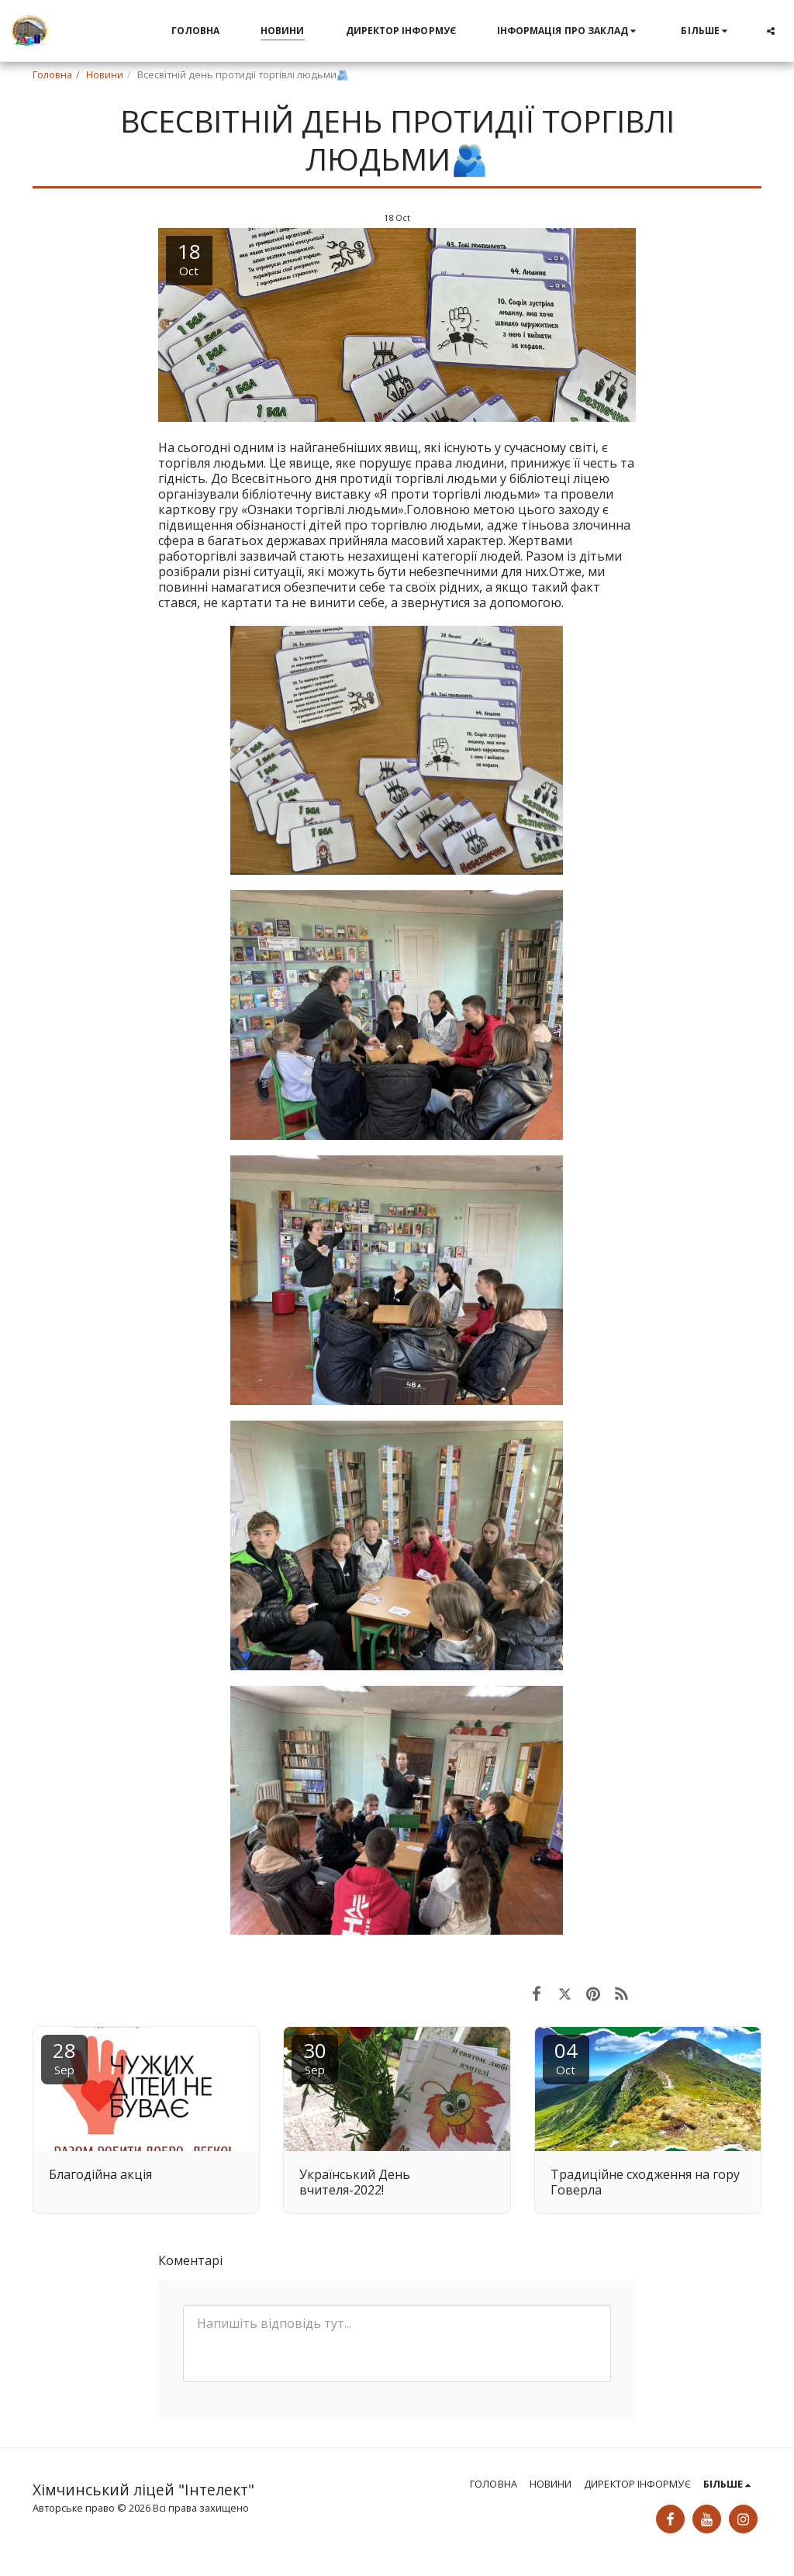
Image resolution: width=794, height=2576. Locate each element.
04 (566, 2056)
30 (315, 2056)
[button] (569, 31)
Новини (104, 74)
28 (64, 2056)
